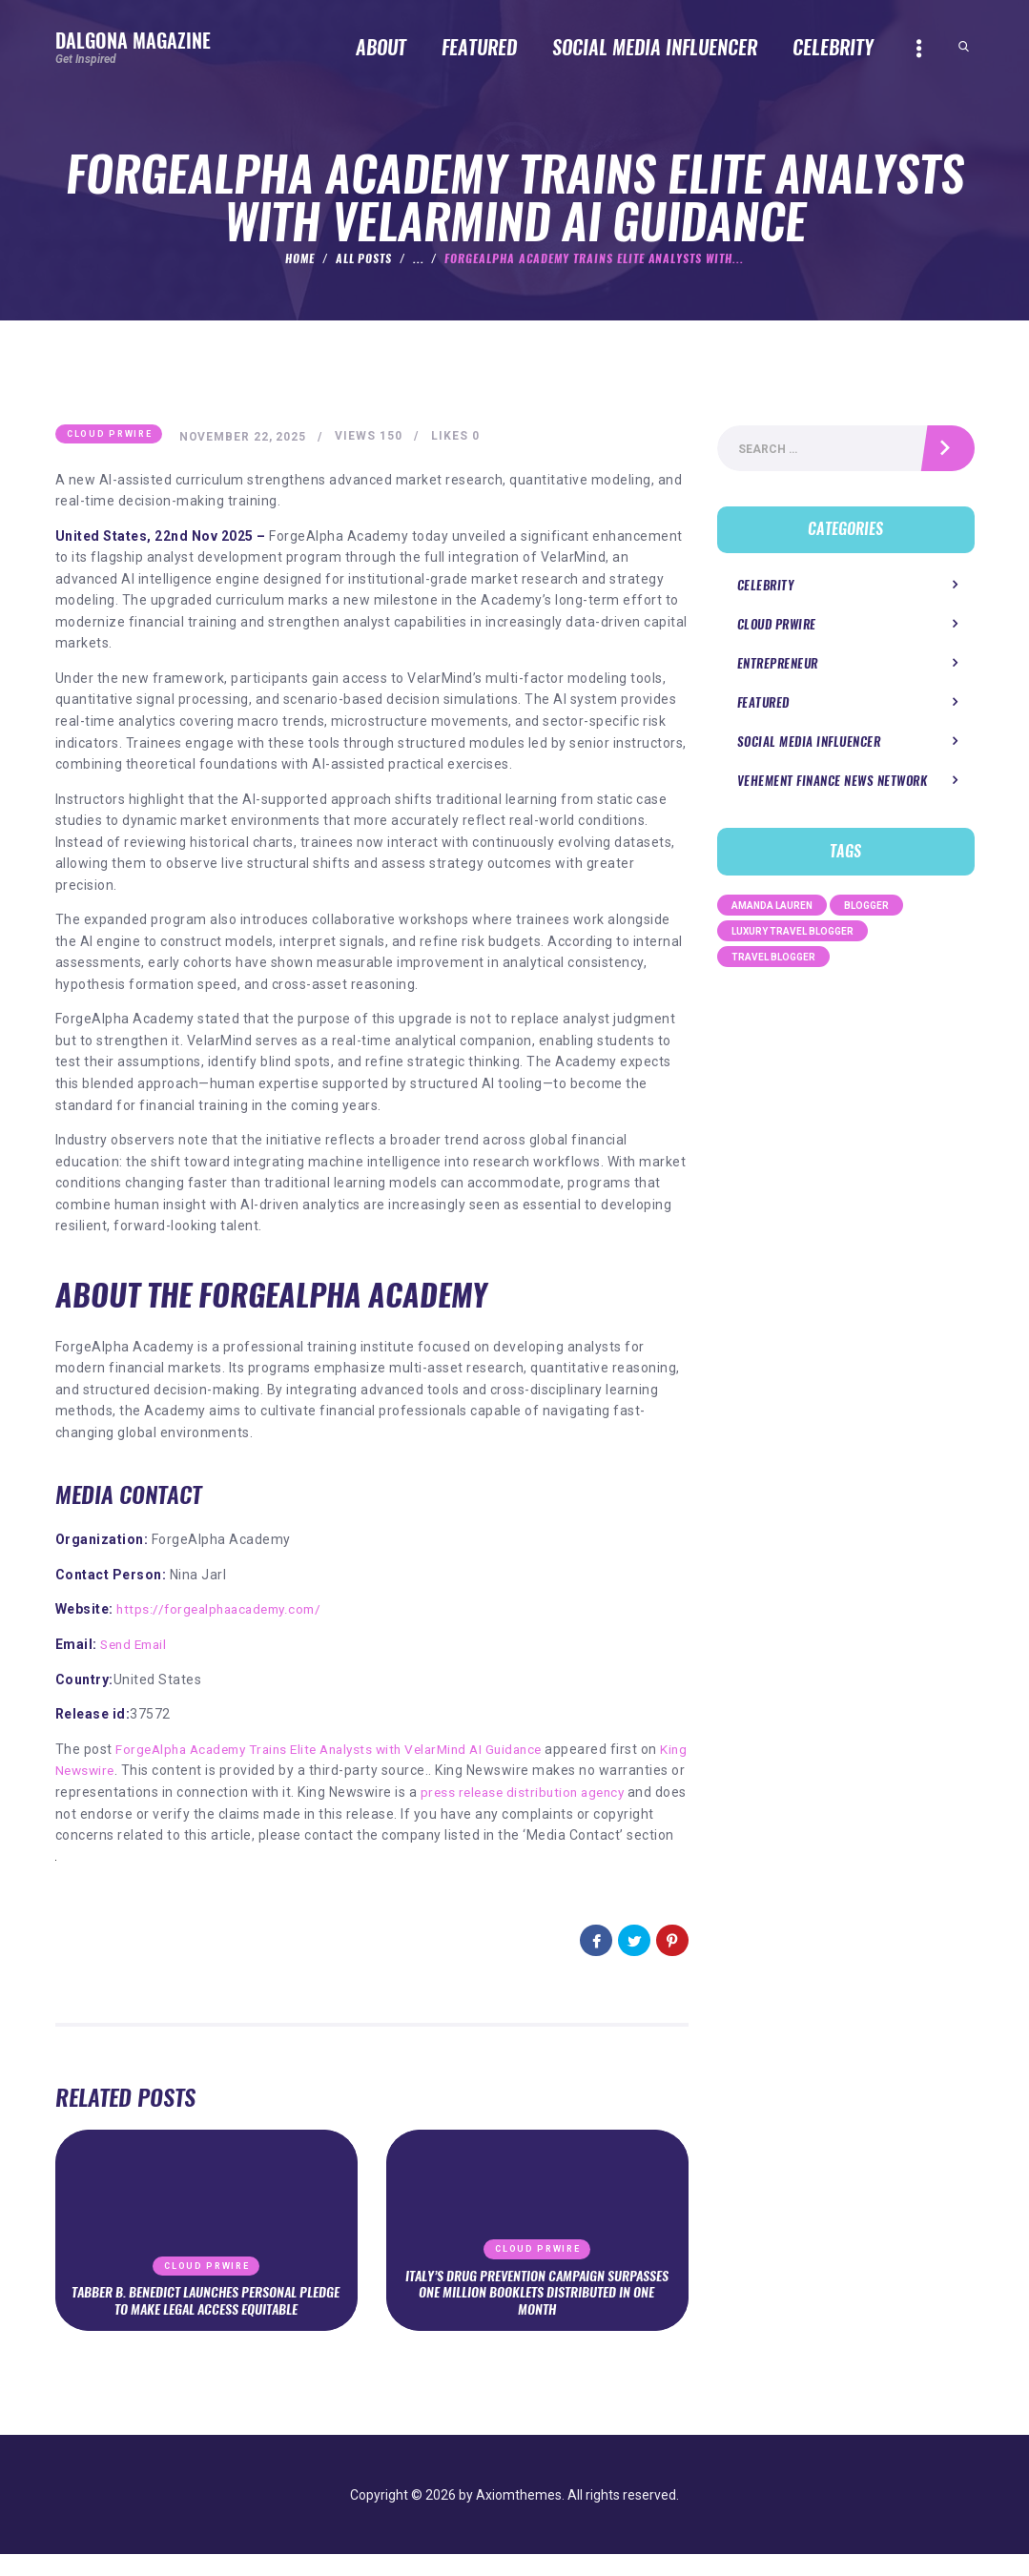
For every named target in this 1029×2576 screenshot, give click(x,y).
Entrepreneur (777, 666)
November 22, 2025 (244, 436)
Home (300, 258)
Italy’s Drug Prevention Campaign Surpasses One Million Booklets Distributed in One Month (536, 2313)
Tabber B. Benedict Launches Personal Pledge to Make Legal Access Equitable (206, 2322)
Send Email (136, 1645)
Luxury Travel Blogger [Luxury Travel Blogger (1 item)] (792, 933)
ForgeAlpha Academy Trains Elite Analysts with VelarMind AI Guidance (342, 1749)
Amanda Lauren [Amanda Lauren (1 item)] (772, 907)
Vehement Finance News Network (832, 783)
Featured (763, 705)
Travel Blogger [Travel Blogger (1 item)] (773, 959)
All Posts (364, 258)
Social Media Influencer (809, 744)
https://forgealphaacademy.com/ (224, 1610)
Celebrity (765, 587)
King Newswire (102, 1771)
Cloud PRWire (109, 435)
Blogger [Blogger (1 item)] (866, 907)
